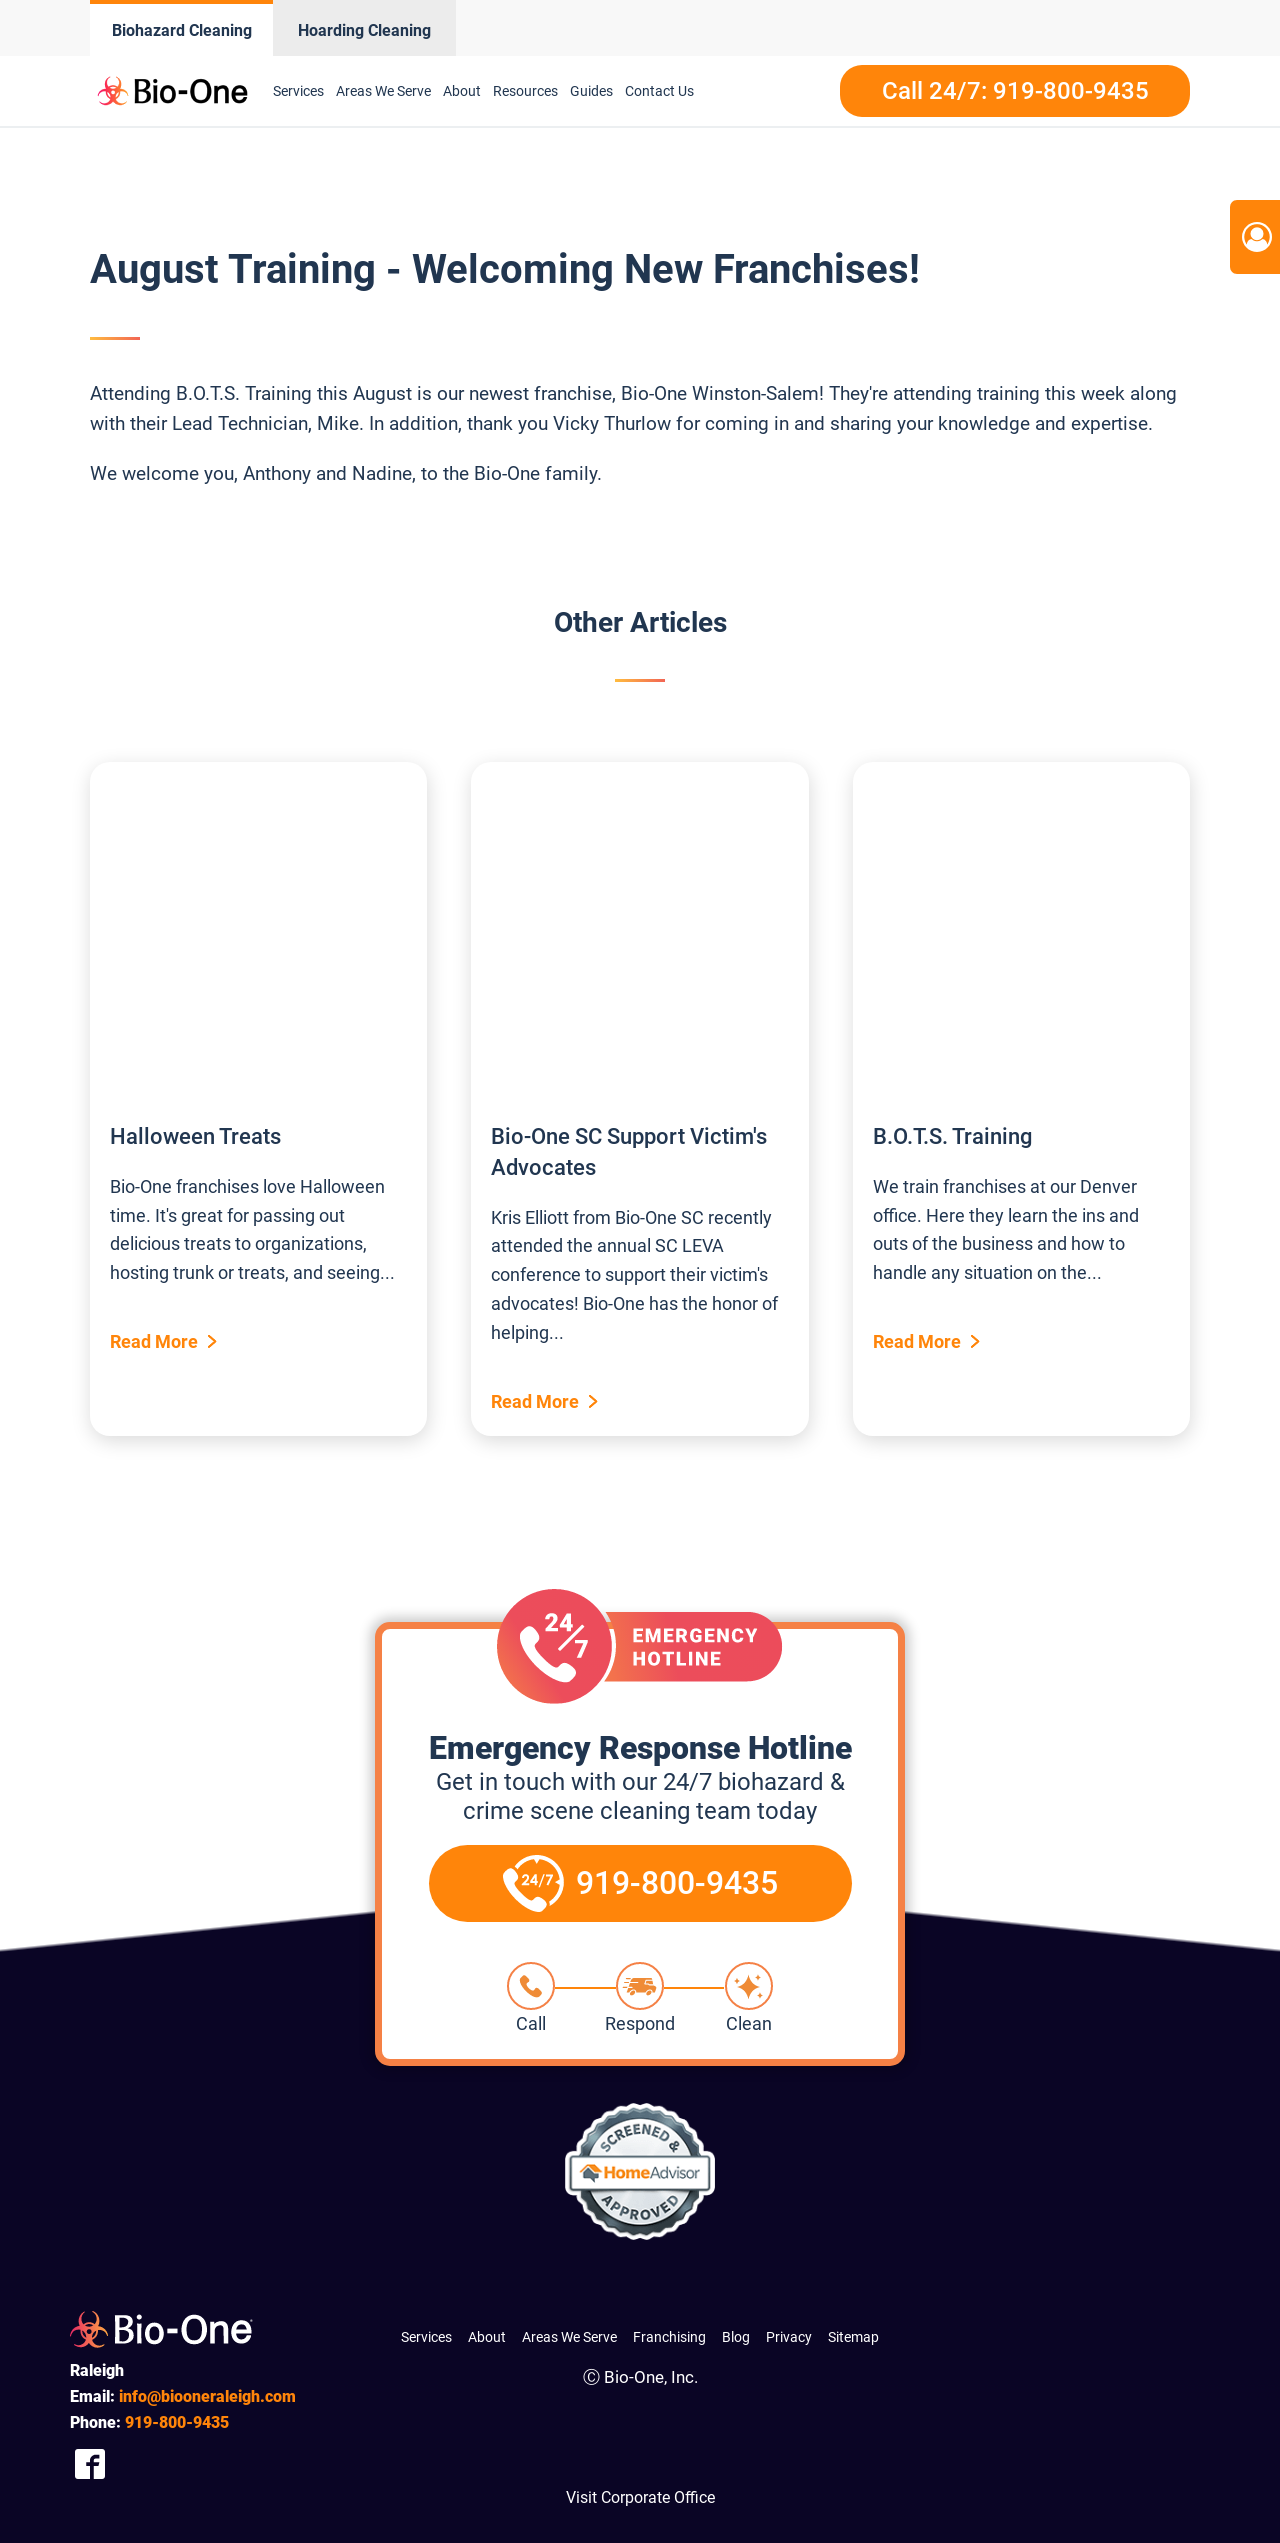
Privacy (789, 2337)
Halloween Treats (195, 1136)
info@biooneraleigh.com (207, 2396)
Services (298, 91)
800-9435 (177, 2422)
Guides (591, 91)
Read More (154, 1341)
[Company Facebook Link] (90, 2463)
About (462, 91)
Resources (525, 91)
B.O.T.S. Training (952, 1136)
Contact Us (659, 91)
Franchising (669, 2337)
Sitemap (853, 2337)
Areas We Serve (383, 91)
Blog (736, 2337)
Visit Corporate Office (640, 2497)
